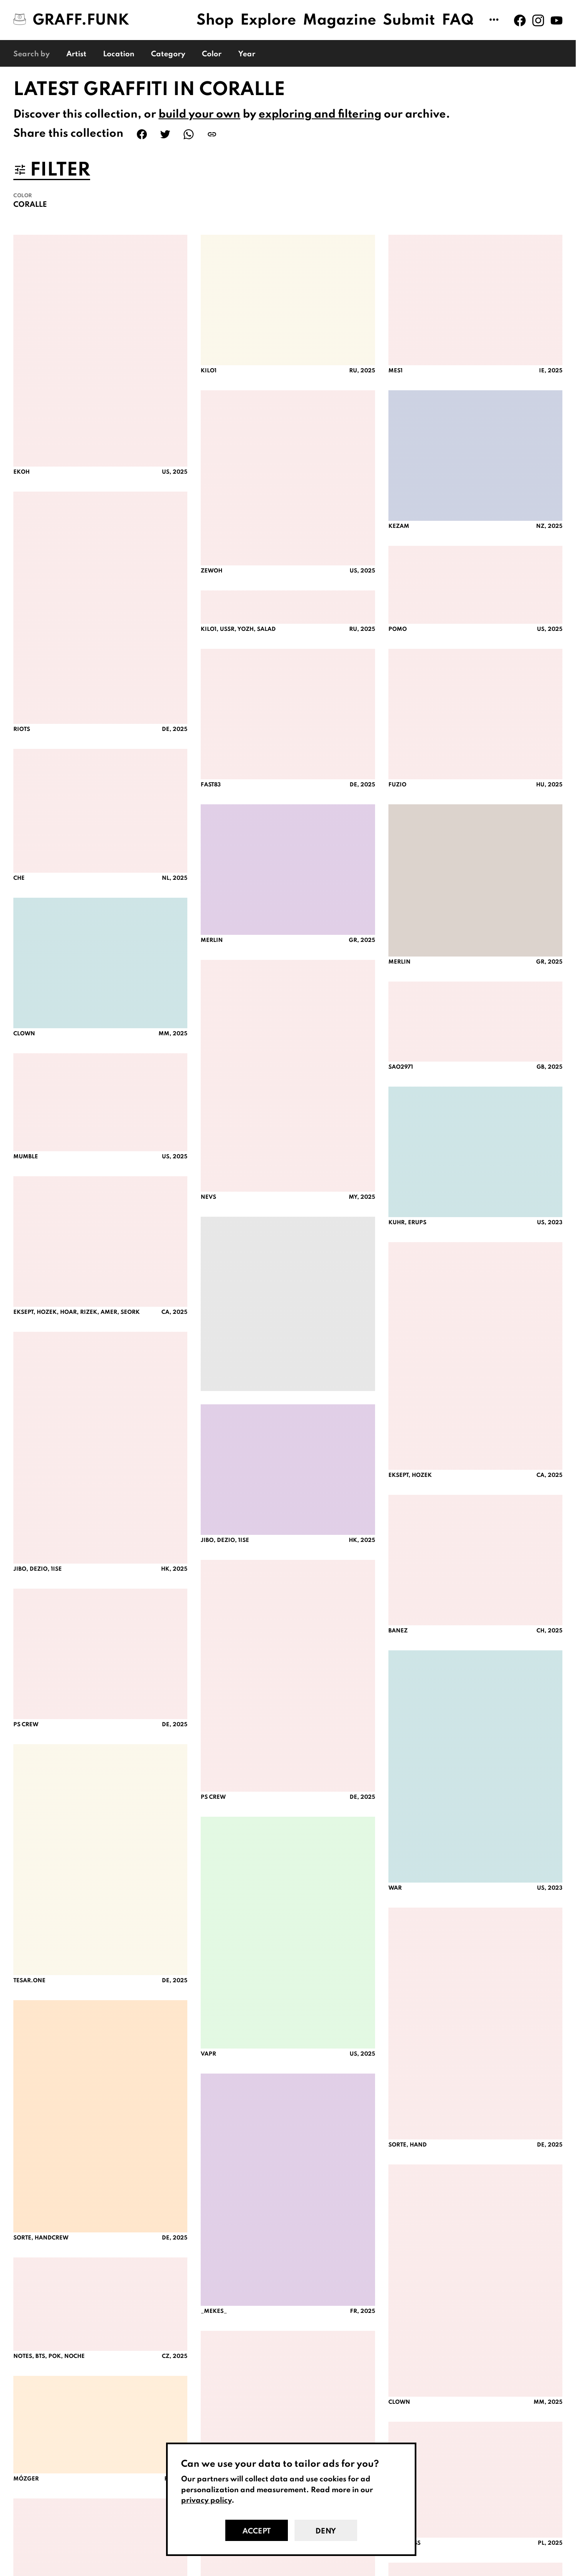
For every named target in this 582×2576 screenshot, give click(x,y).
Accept (256, 2531)
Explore (268, 20)
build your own (199, 114)
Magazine (339, 20)
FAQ (458, 20)
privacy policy (206, 2500)
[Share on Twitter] (165, 134)
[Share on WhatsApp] (189, 134)
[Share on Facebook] (142, 134)
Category (168, 54)
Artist (76, 54)
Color (212, 54)
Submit (409, 20)
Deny (325, 2531)
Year (246, 54)
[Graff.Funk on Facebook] (520, 20)
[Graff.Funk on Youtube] (556, 20)
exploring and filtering (320, 114)
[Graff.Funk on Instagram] (538, 20)
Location (118, 54)
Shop (215, 20)
